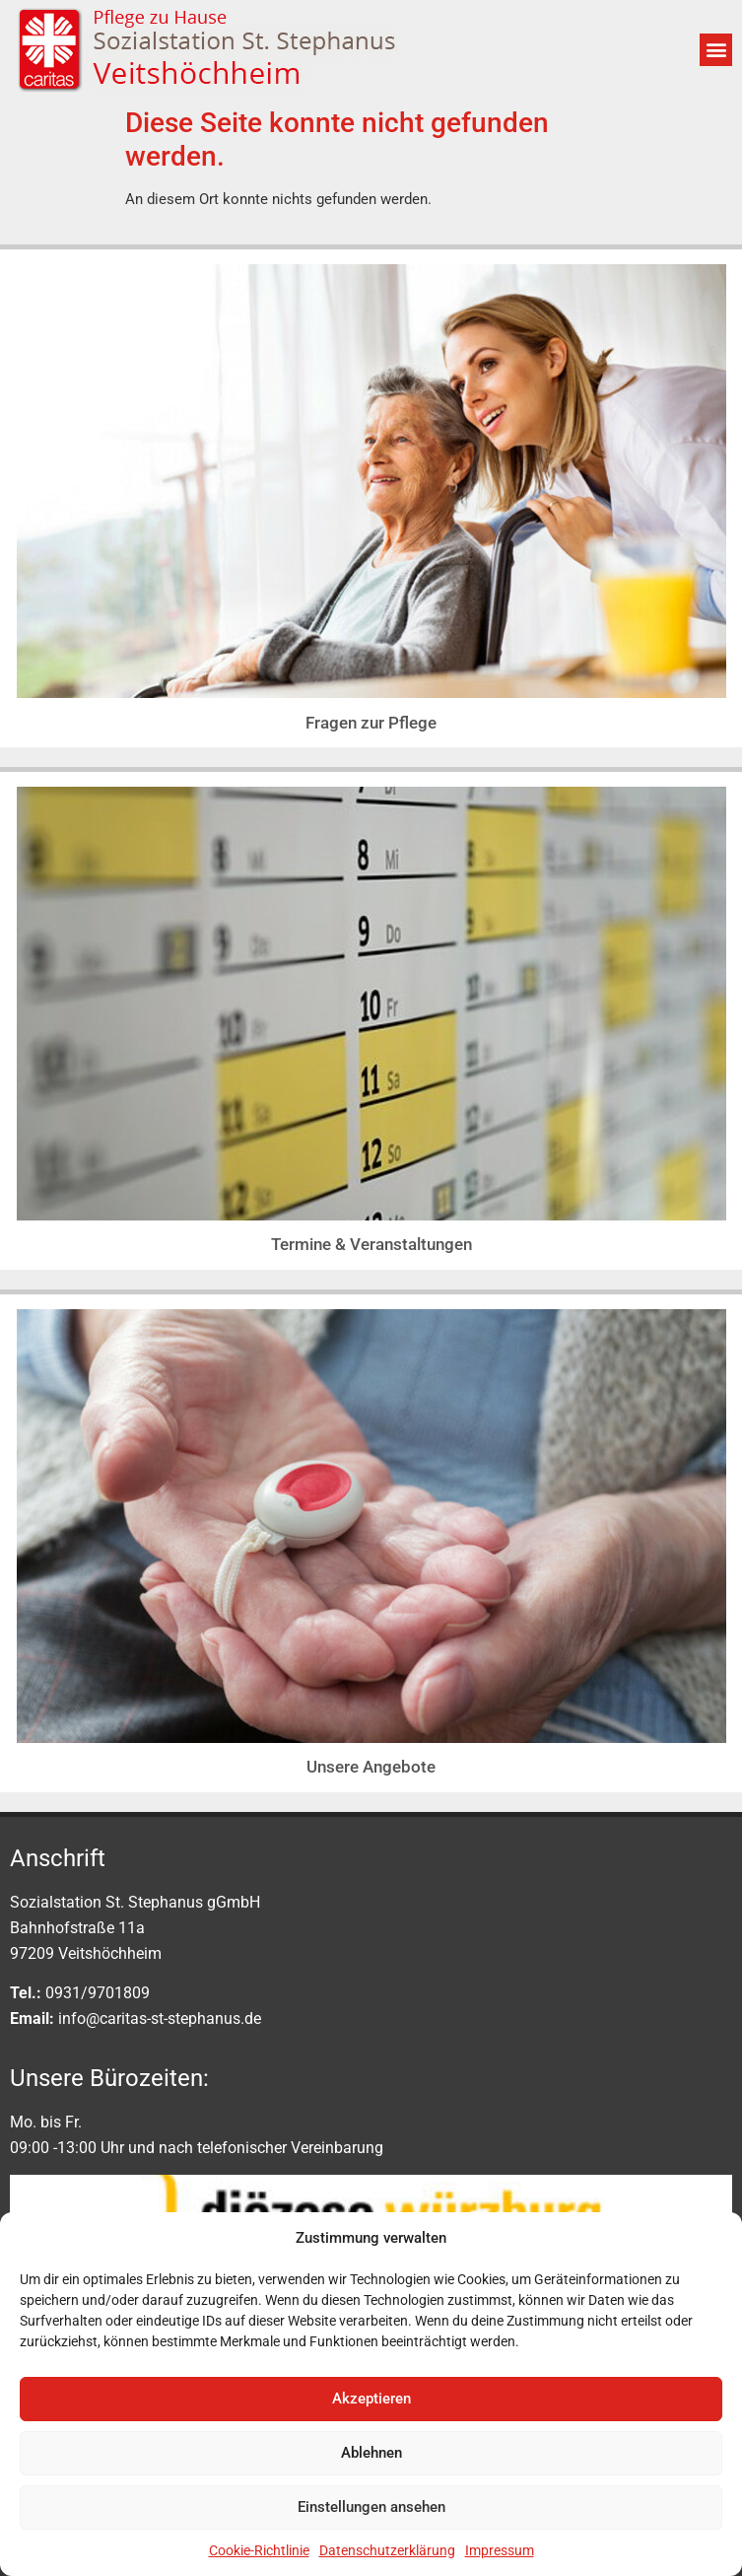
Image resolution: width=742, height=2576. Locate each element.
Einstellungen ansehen (371, 2507)
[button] (716, 50)
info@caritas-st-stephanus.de (159, 2018)
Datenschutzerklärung (387, 2550)
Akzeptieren (371, 2398)
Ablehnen (371, 2453)
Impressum (499, 2550)
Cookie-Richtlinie (259, 2550)
